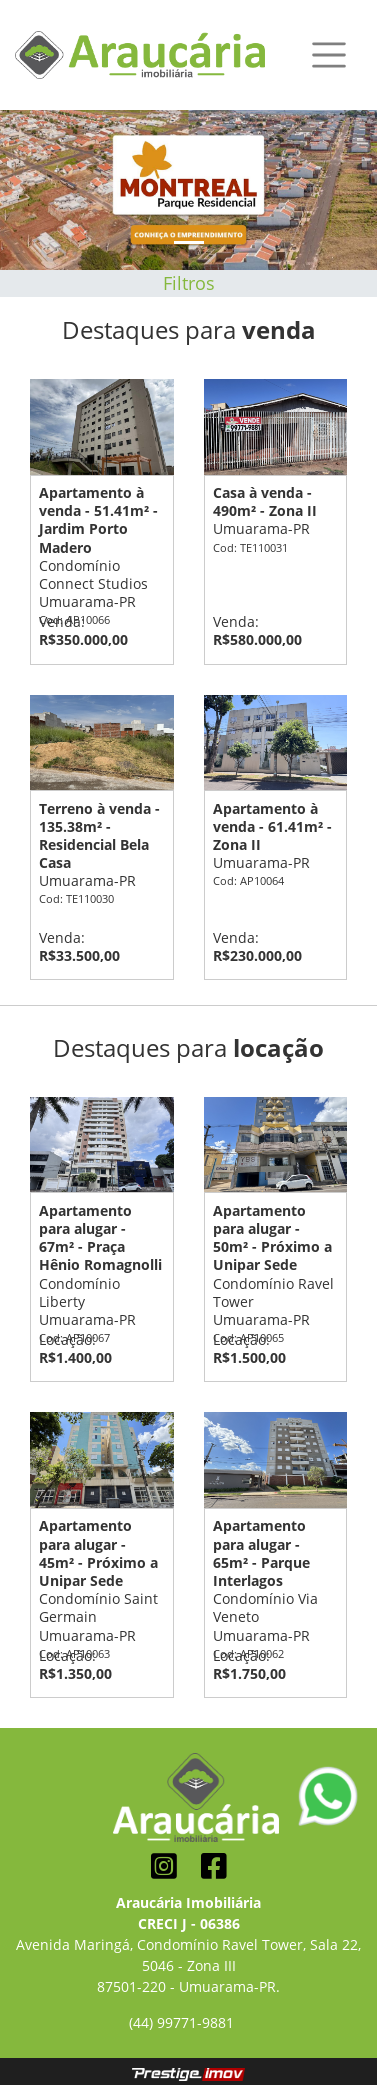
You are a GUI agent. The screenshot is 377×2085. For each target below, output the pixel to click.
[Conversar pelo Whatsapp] (328, 1794)
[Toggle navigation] (329, 55)
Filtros (189, 283)
